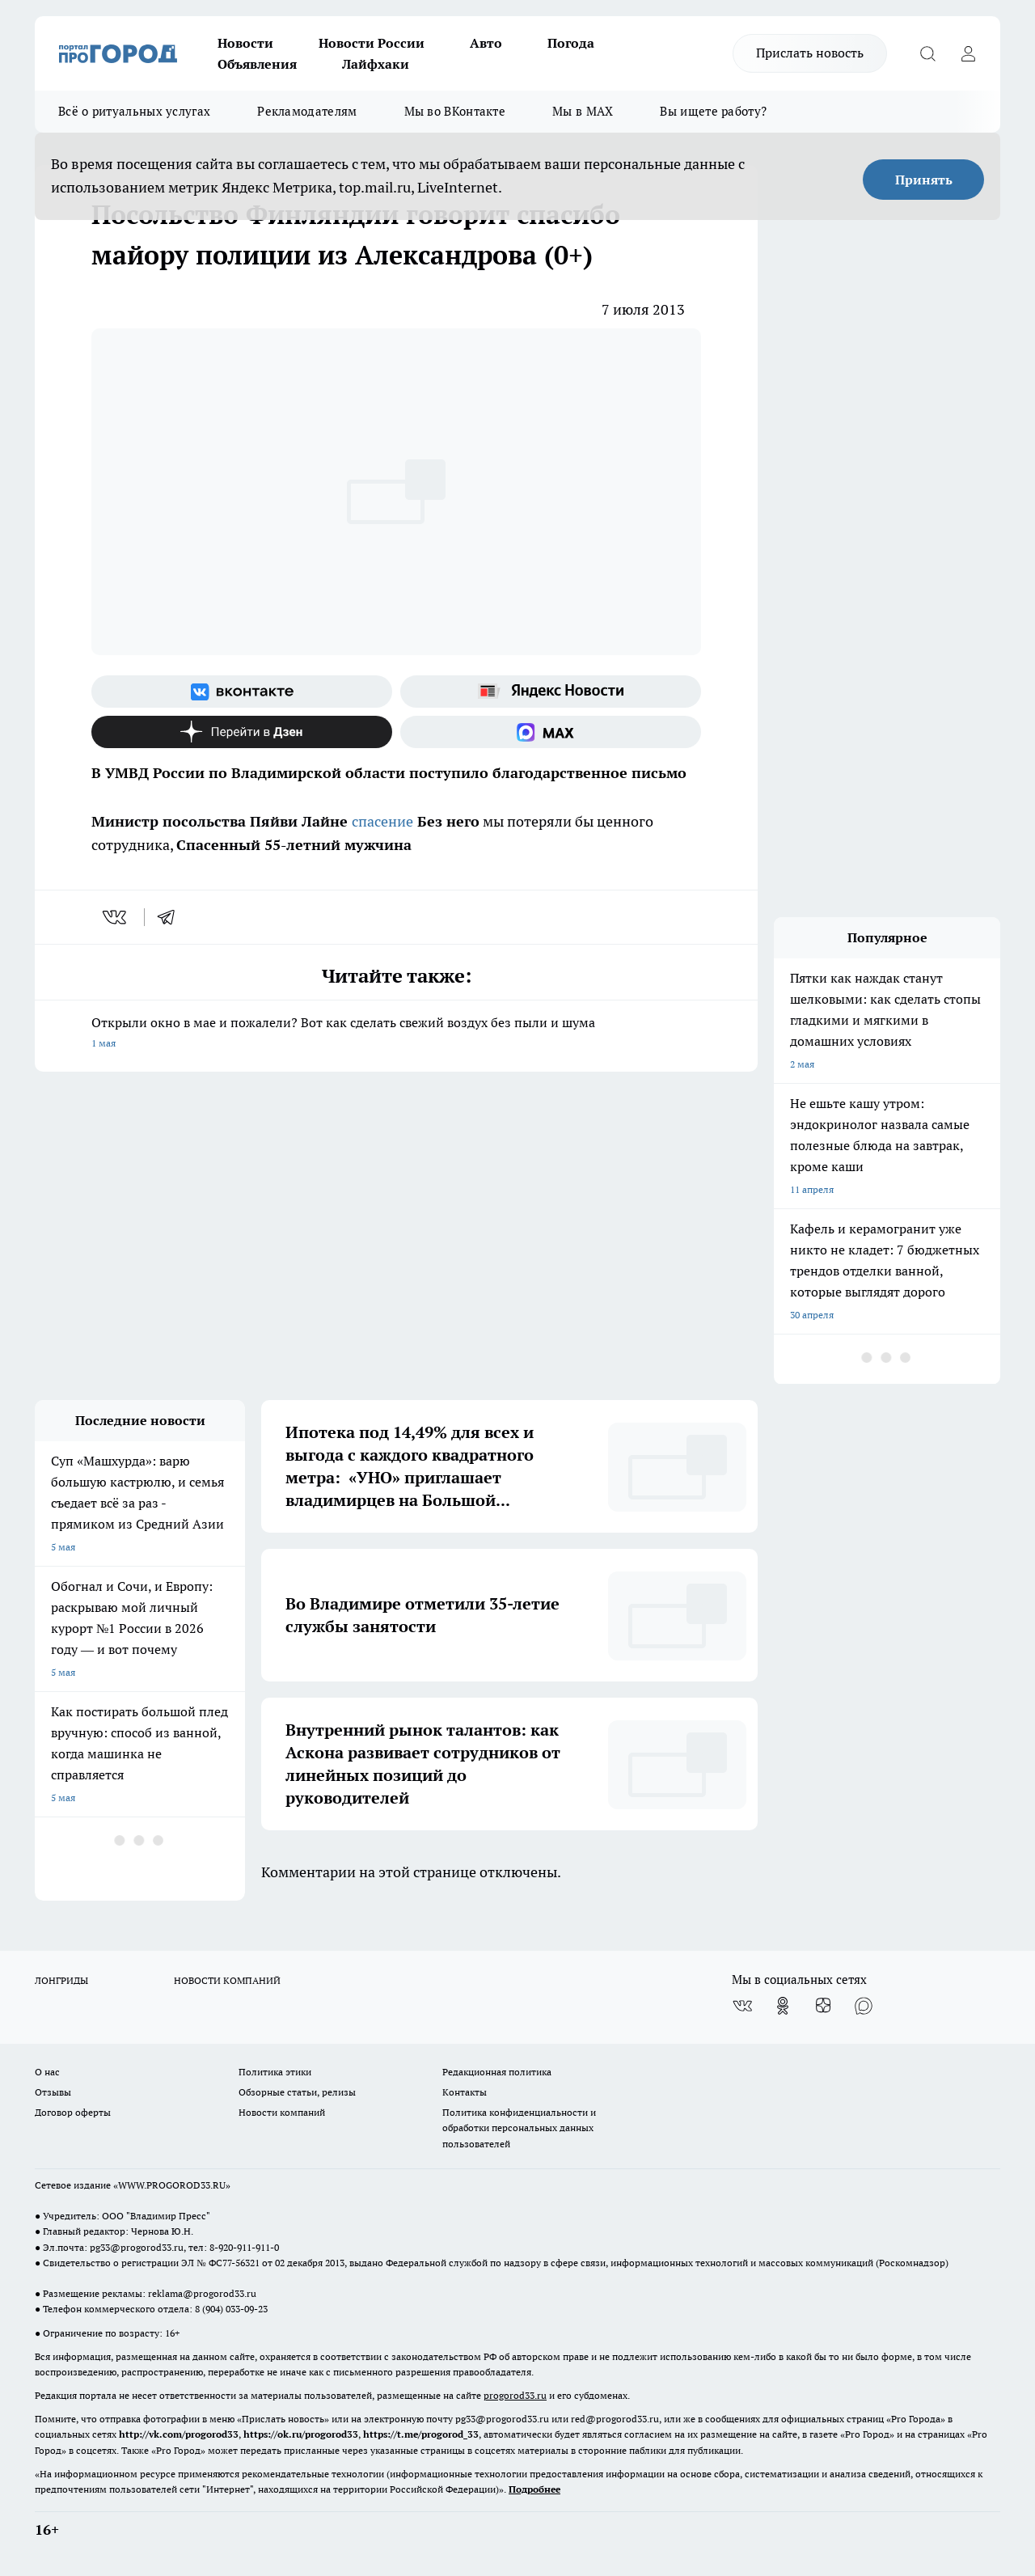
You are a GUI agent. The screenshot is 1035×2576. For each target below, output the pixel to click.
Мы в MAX (582, 111)
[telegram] (171, 917)
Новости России (372, 43)
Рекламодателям (307, 111)
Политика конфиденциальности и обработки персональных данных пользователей (519, 2127)
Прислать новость (810, 52)
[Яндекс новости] (550, 691)
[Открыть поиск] (927, 53)
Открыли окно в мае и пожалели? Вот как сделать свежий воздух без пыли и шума (396, 1034)
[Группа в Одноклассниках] (783, 2006)
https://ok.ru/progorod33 (300, 2434)
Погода (570, 43)
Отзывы (53, 2092)
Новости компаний (282, 2112)
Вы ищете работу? (713, 111)
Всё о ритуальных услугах (134, 111)
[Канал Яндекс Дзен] (241, 732)
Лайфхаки (375, 64)
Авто (486, 43)
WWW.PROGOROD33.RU (172, 2185)
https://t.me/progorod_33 (421, 2434)
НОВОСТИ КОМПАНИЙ (227, 1980)
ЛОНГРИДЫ (61, 1980)
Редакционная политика (496, 2072)
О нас (47, 2072)
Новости (245, 43)
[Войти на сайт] (968, 53)
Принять (924, 179)
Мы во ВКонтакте (455, 111)
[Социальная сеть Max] (550, 732)
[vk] (116, 917)
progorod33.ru (515, 2395)
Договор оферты (73, 2112)
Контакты (464, 2092)
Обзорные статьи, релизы (297, 2092)
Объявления (257, 64)
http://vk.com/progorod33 (179, 2434)
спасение (382, 821)
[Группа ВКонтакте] (241, 691)
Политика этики (275, 2072)
